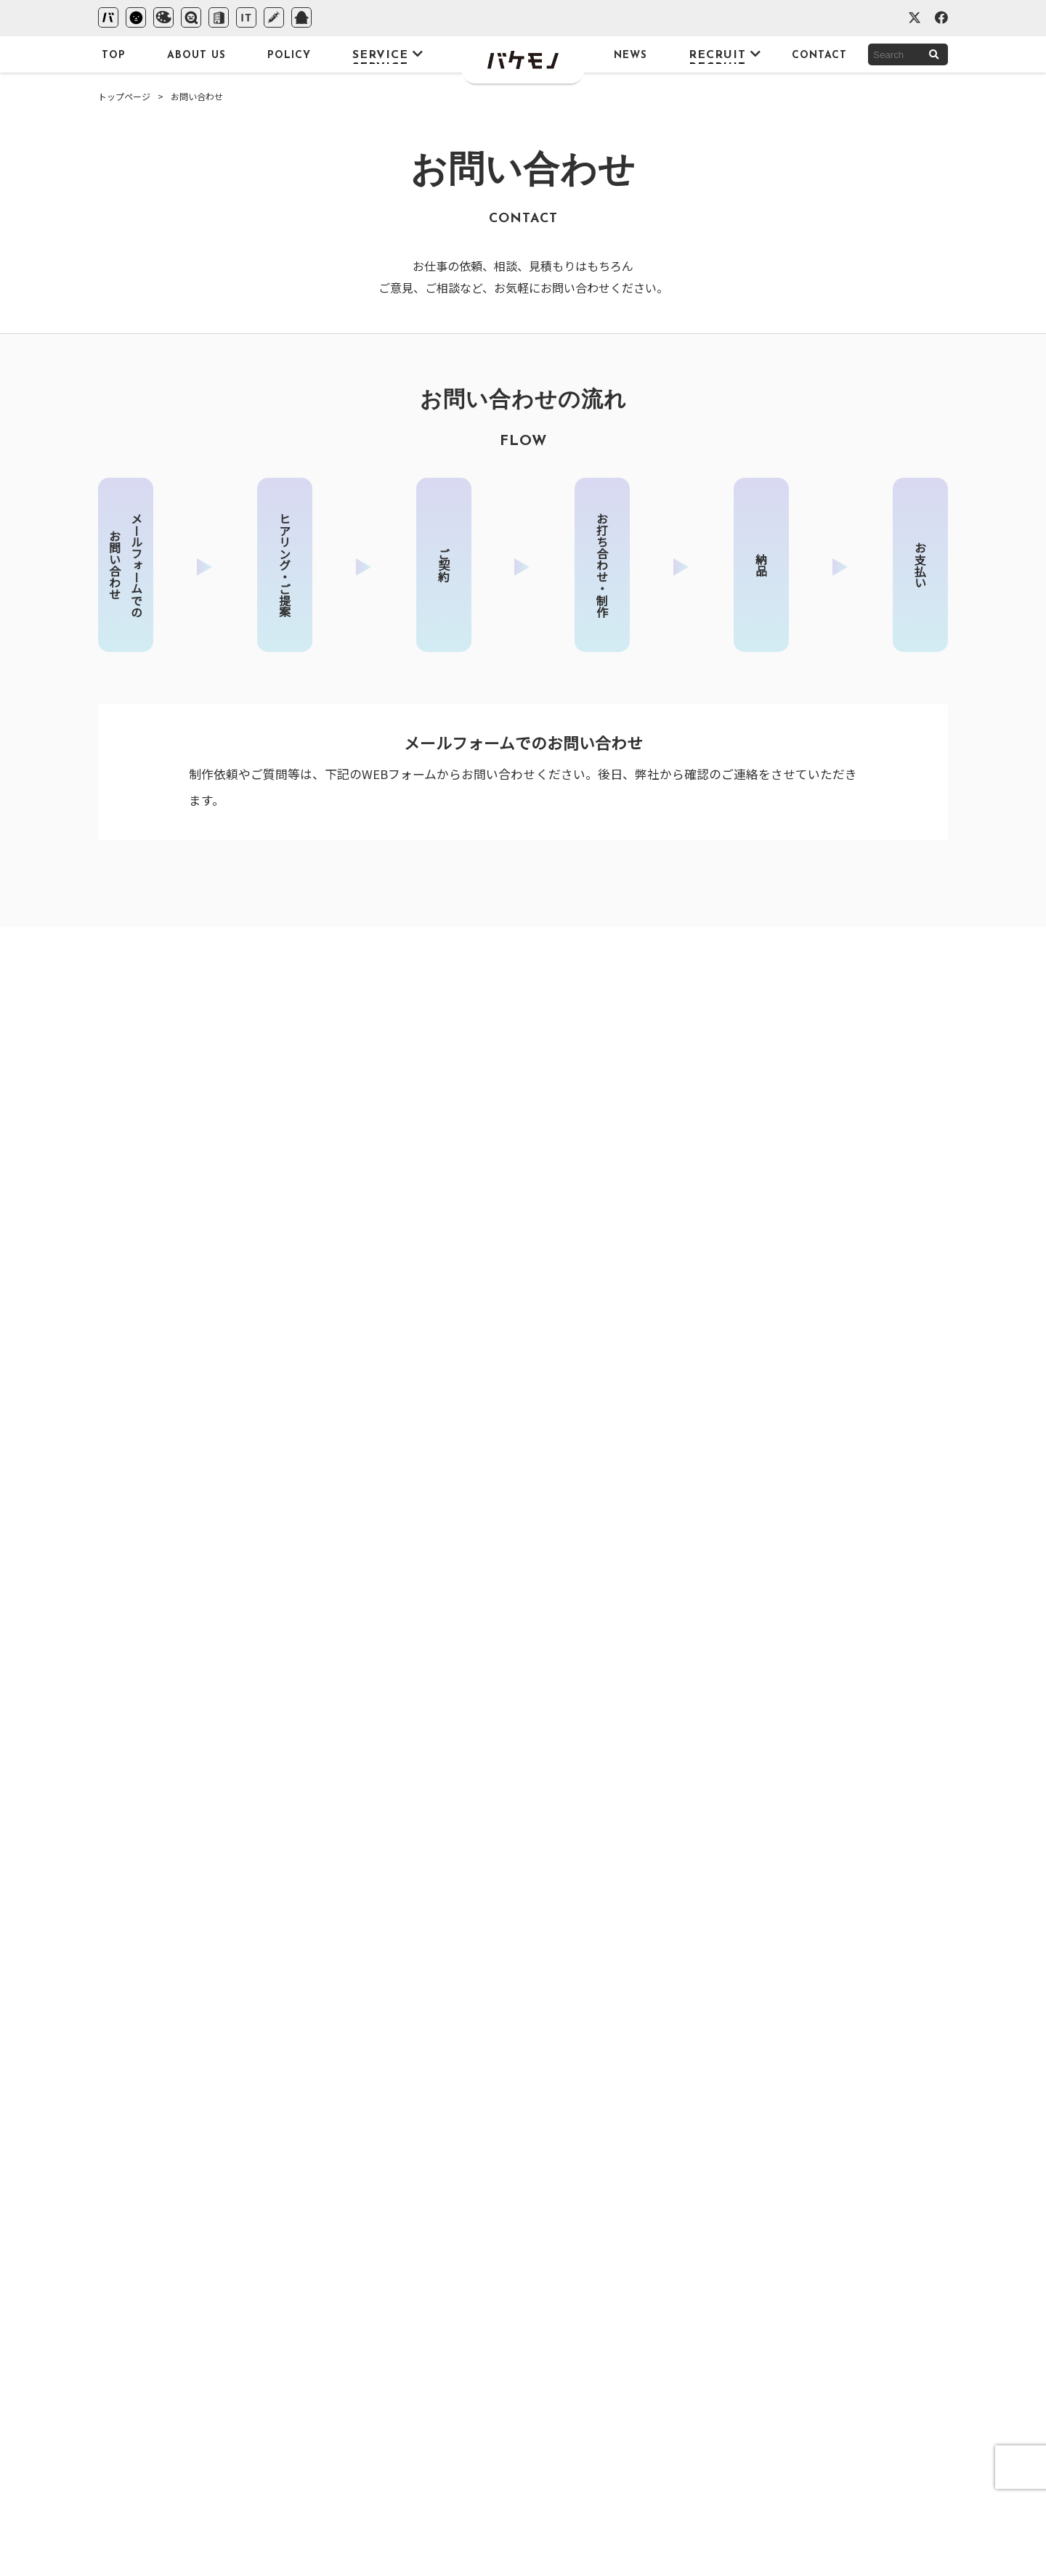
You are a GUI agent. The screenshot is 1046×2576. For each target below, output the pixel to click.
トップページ (124, 96)
